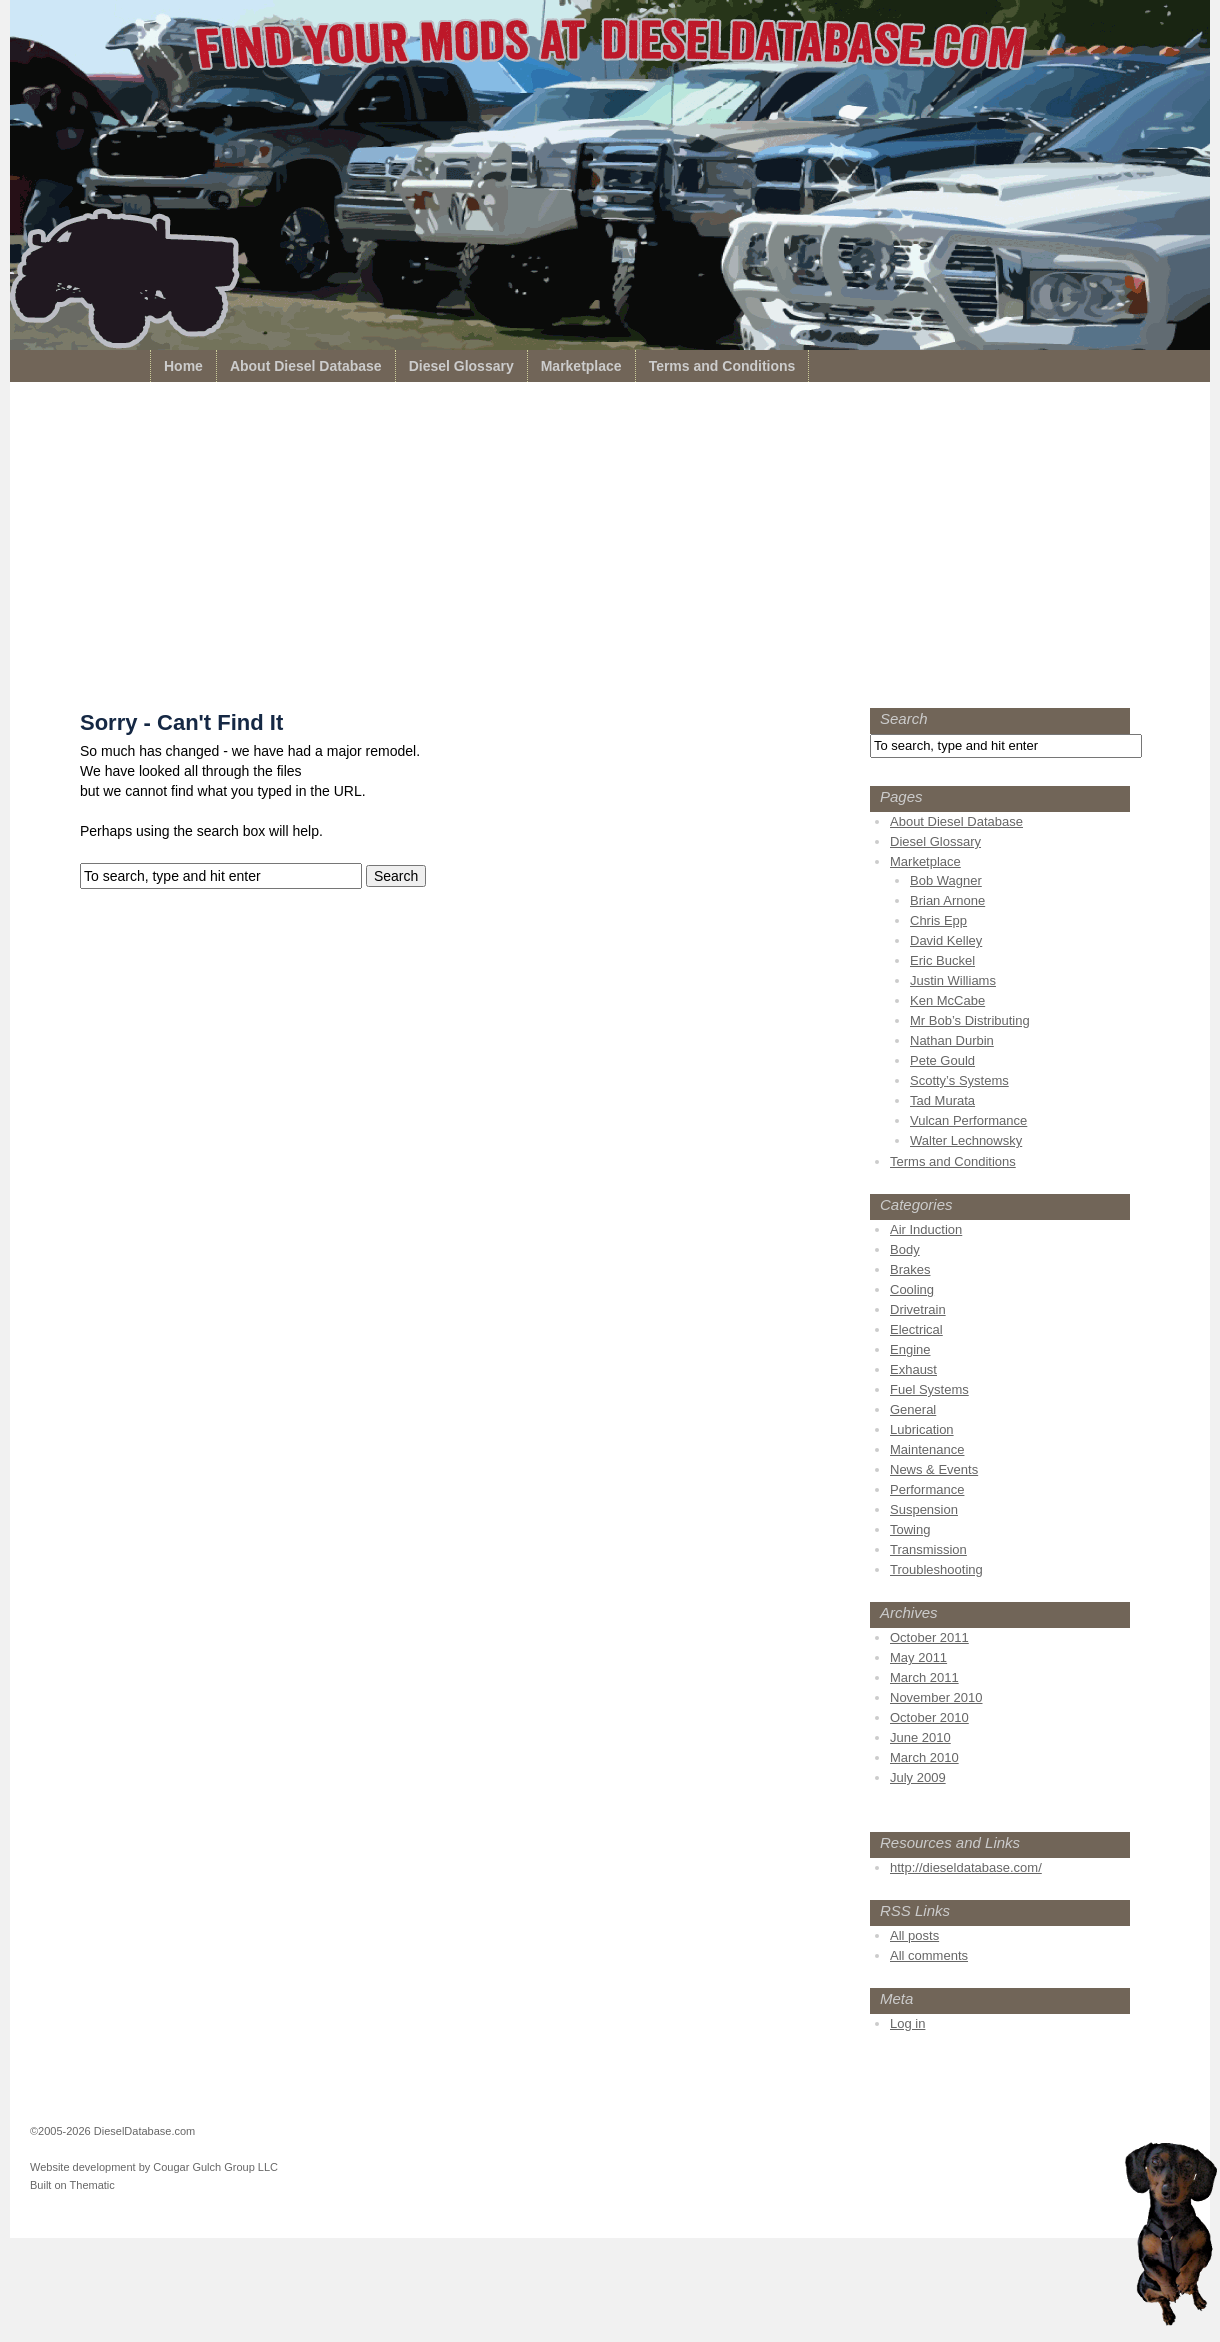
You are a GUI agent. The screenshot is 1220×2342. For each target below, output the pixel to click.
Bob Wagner (946, 880)
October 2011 (929, 1637)
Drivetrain (918, 1309)
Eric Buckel (942, 960)
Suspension (924, 1509)
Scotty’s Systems (959, 1080)
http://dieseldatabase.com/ (966, 1867)
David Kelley (946, 940)
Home (183, 366)
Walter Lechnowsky (966, 1140)
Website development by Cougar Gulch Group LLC (154, 2167)
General (913, 1409)
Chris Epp (938, 920)
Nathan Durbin (952, 1040)
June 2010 (920, 1737)
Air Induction (926, 1229)
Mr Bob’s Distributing (970, 1020)
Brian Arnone (947, 900)
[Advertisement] (610, 550)
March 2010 (924, 1757)
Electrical (916, 1329)
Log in (907, 2023)
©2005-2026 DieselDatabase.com (112, 2131)
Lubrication (922, 1429)
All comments (929, 1955)
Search (904, 718)
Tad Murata (942, 1100)
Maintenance (927, 1449)
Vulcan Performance (968, 1120)
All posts (914, 1935)
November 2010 (936, 1697)
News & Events (934, 1469)
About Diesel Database (306, 366)
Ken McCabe (947, 1000)
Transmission (928, 1549)
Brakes (910, 1269)
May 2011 (918, 1657)
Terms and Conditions (722, 366)
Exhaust (913, 1369)
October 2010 (929, 1717)
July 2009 (918, 1777)
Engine (910, 1349)
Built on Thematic (72, 2185)
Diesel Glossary (461, 366)
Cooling (912, 1289)
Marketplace (581, 366)
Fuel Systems (929, 1389)
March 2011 (924, 1677)
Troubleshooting (936, 1569)
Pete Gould (942, 1060)
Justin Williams (953, 980)
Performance (927, 1489)
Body (905, 1249)
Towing (910, 1529)
